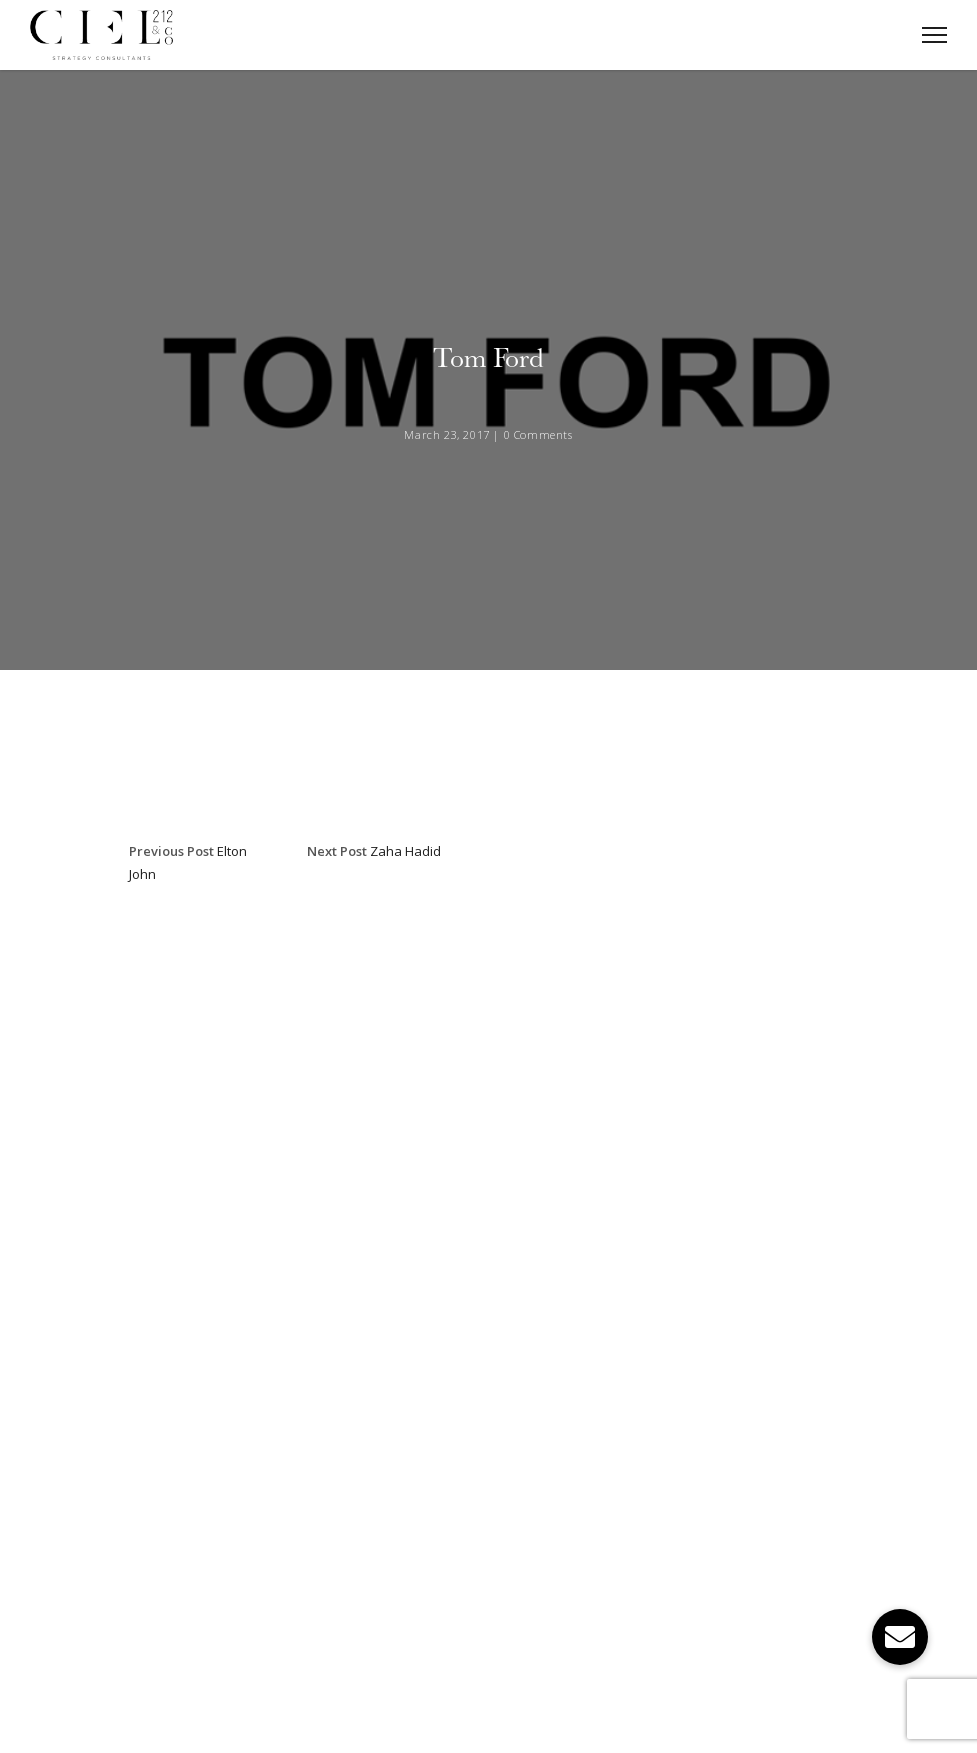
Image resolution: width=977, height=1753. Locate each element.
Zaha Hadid (405, 851)
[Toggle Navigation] (928, 35)
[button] (900, 1637)
